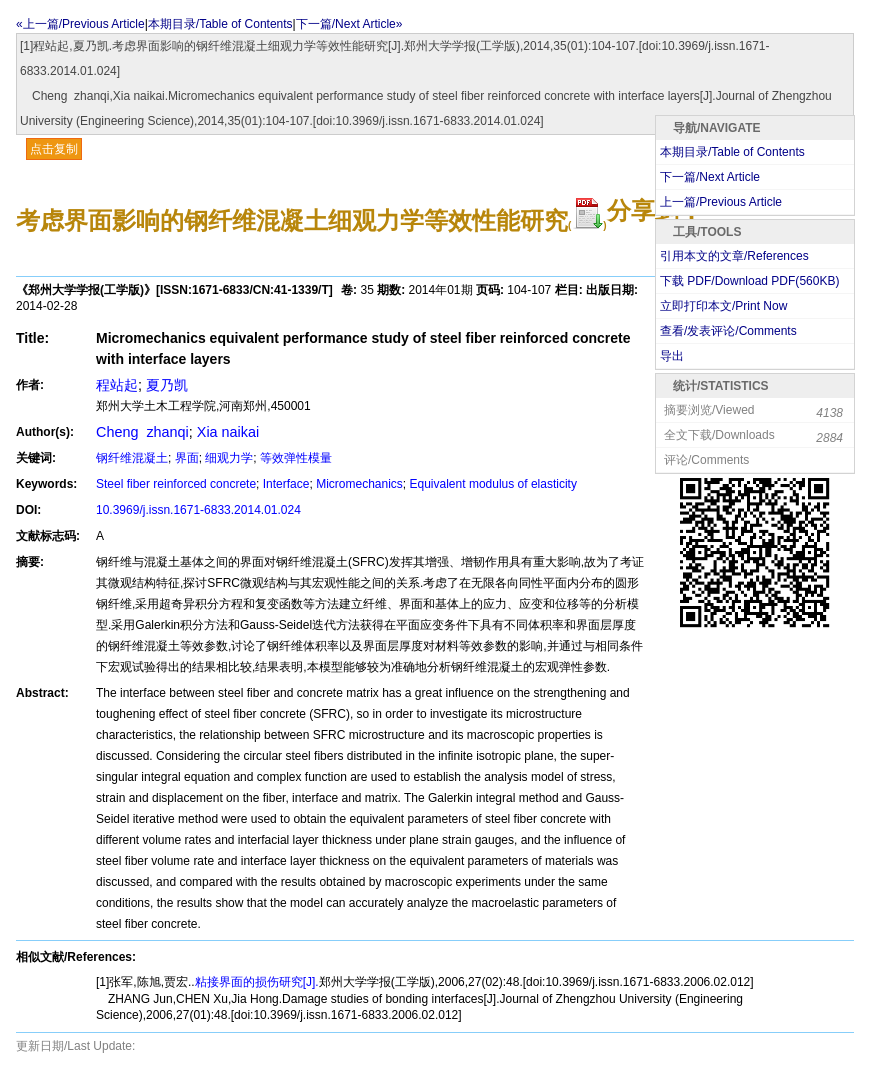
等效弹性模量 (296, 458)
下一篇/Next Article (710, 177)
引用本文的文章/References (734, 256)
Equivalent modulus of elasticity (493, 484)
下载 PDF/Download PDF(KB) (749, 281)
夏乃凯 (167, 385)
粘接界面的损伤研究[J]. (257, 982)
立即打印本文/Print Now (723, 306)
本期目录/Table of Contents (220, 24)
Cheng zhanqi (142, 432)
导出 (672, 356)
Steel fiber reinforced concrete (176, 484)
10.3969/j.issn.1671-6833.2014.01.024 (198, 510)
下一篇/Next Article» (349, 24)
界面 (187, 458)
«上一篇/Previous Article (80, 24)
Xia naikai (228, 432)
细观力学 (229, 458)
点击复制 (54, 149)
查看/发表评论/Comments (728, 331)
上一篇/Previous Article (721, 202)
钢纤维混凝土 (132, 458)
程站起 (117, 385)
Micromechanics (359, 484)
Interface (286, 484)
